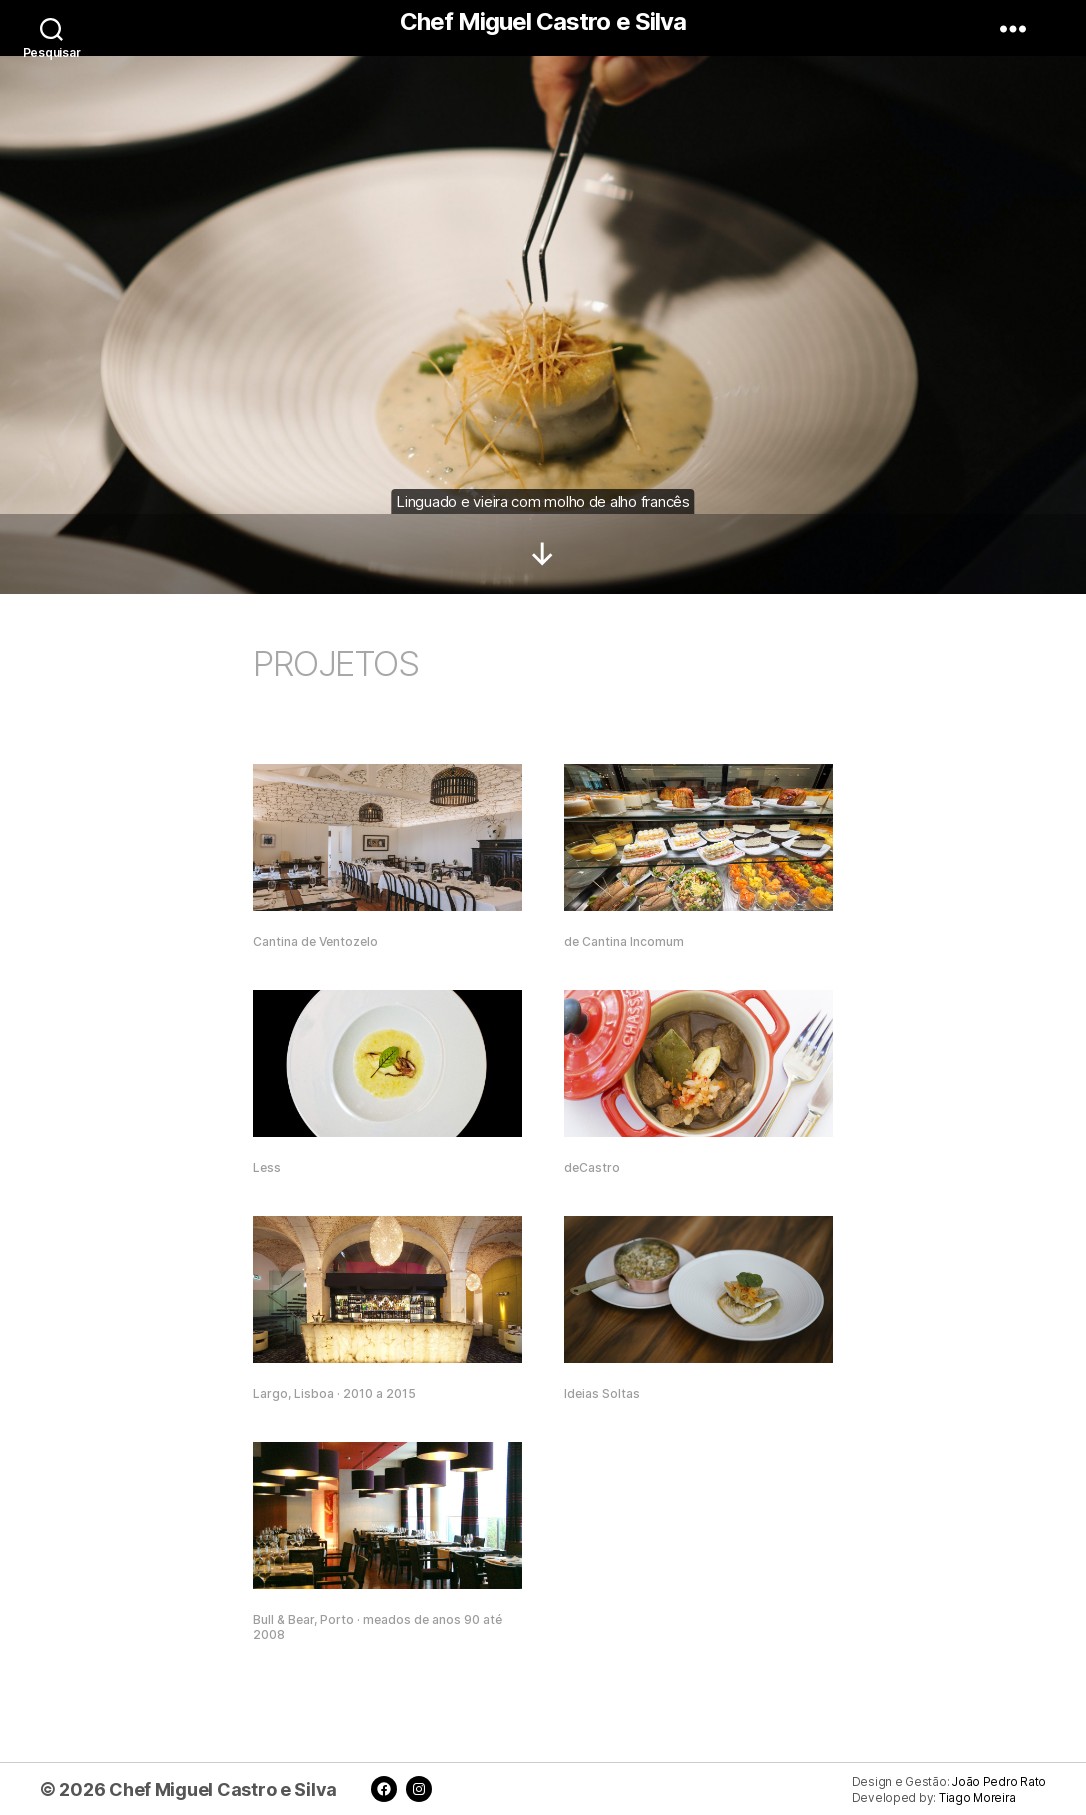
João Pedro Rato (999, 1782)
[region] (543, 297)
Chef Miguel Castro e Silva (542, 22)
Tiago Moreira (977, 1798)
